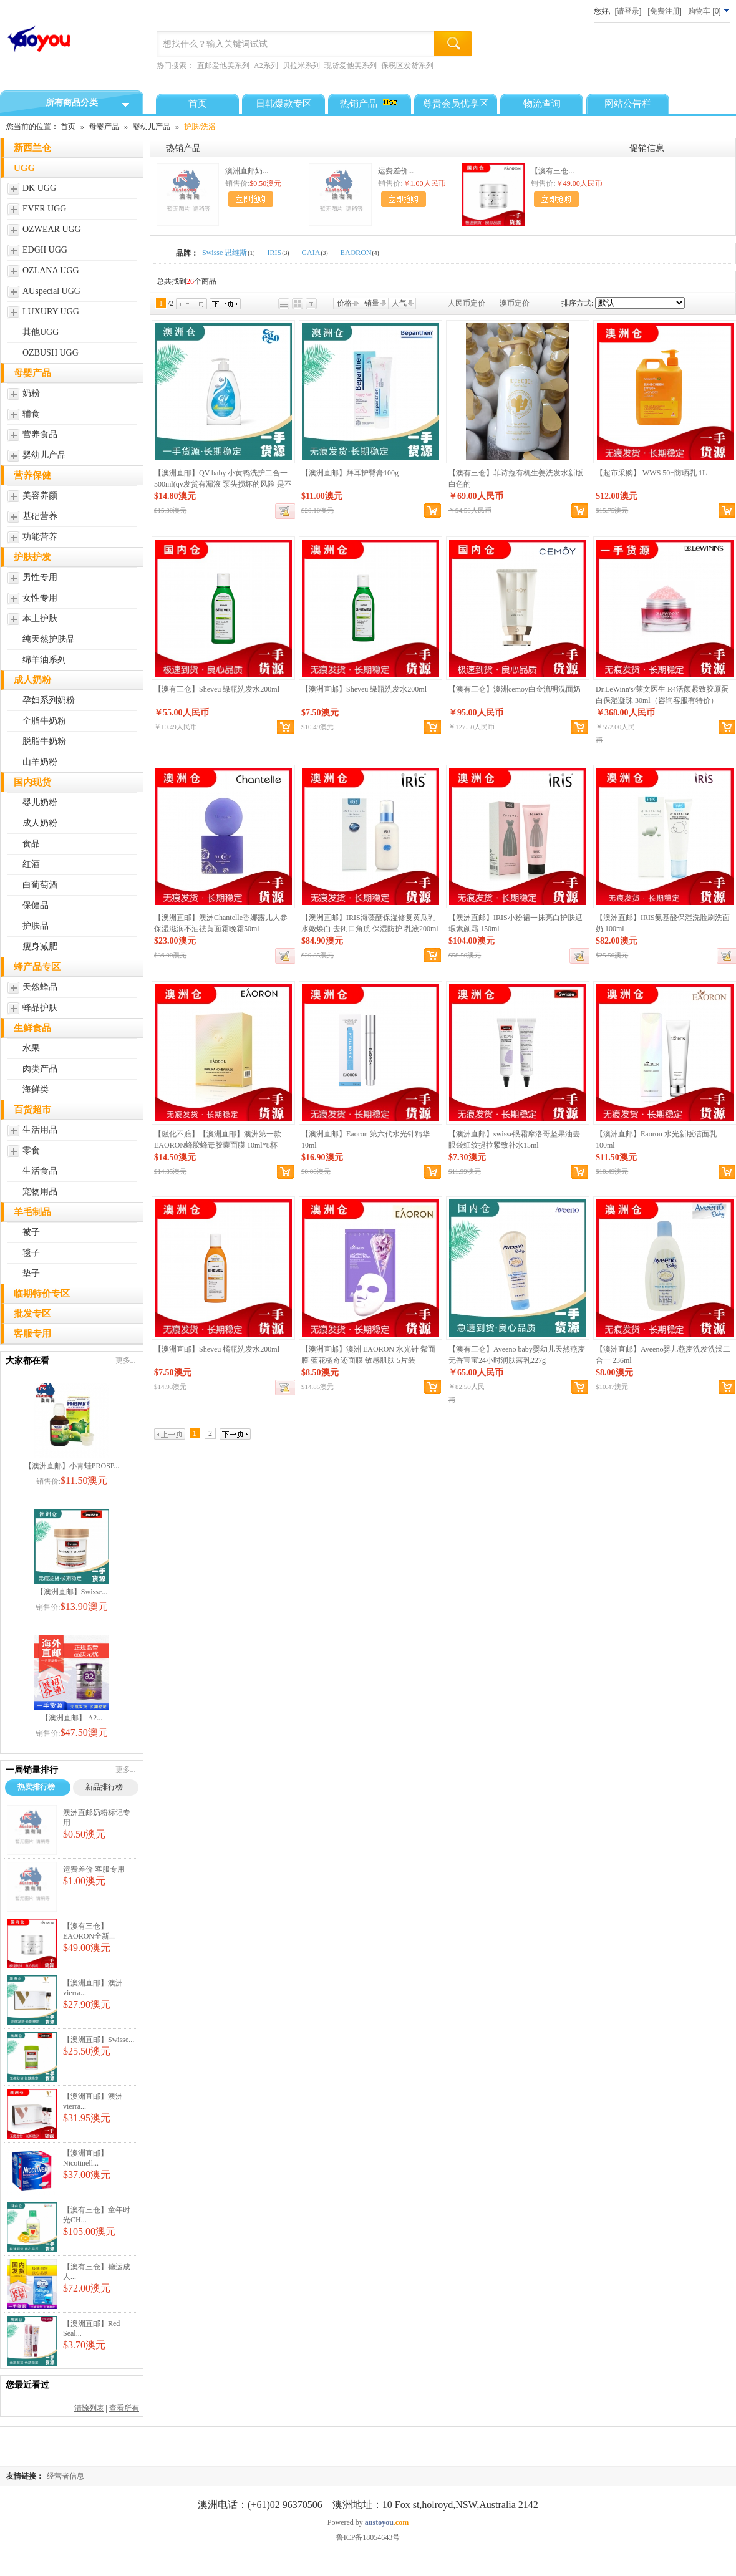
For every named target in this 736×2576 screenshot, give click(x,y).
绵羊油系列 (44, 659)
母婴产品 (104, 126)
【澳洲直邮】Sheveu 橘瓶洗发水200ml (216, 1349)
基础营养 (39, 516)
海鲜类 (35, 1089)
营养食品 (39, 434)
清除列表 (89, 2408)
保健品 (35, 905)
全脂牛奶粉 (44, 720)
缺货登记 (285, 511)
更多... (125, 1360)
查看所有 (124, 2408)
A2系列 (266, 65)
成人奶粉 (39, 823)
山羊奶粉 (39, 762)
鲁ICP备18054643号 (368, 2537)
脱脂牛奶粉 (44, 741)
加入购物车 (250, 199)
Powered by (368, 2522)
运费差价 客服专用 (94, 1869)
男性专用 (39, 577)
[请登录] (628, 11)
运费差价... (396, 171)
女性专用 (39, 598)
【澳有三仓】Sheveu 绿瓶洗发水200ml (216, 689)
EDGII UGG (44, 249)
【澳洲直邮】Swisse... (71, 1591)
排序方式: (577, 303)
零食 (31, 1150)
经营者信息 (65, 2476)
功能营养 (39, 536)
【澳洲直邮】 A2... (72, 1717)
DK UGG (39, 188)
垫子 (31, 1273)
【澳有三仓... (552, 171)
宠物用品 (39, 1191)
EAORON (360, 252)
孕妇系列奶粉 (48, 700)
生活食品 (39, 1171)
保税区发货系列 (407, 65)
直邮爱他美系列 (223, 65)
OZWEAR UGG (51, 229)
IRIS (278, 252)
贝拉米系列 (301, 65)
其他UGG (40, 332)
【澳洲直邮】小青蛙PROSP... (71, 1465)
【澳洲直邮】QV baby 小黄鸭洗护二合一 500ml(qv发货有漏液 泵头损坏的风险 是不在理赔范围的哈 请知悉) (223, 484)
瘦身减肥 (39, 946)
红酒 (31, 864)
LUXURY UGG (50, 311)
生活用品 (39, 1130)
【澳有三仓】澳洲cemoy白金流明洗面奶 (514, 689)
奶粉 (31, 393)
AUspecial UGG (51, 291)
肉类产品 (39, 1068)
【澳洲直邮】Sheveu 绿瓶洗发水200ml (364, 689)
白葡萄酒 (39, 884)
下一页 (225, 303)
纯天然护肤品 (48, 639)
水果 (31, 1048)
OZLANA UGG (50, 270)
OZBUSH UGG (50, 352)
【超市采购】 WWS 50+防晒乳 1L (651, 472)
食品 (31, 843)
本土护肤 (39, 618)
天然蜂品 (39, 987)
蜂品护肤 (39, 1007)
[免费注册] (664, 11)
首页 (68, 126)
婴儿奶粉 (39, 802)
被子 (31, 1232)
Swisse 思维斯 (228, 252)
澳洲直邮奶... (246, 171)
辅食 (31, 414)
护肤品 (35, 926)
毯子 (31, 1252)
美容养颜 (39, 495)
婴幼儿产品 (151, 126)
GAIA (314, 252)
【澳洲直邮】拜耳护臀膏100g (350, 472)
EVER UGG (44, 208)
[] (709, 11)
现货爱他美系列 (350, 65)
